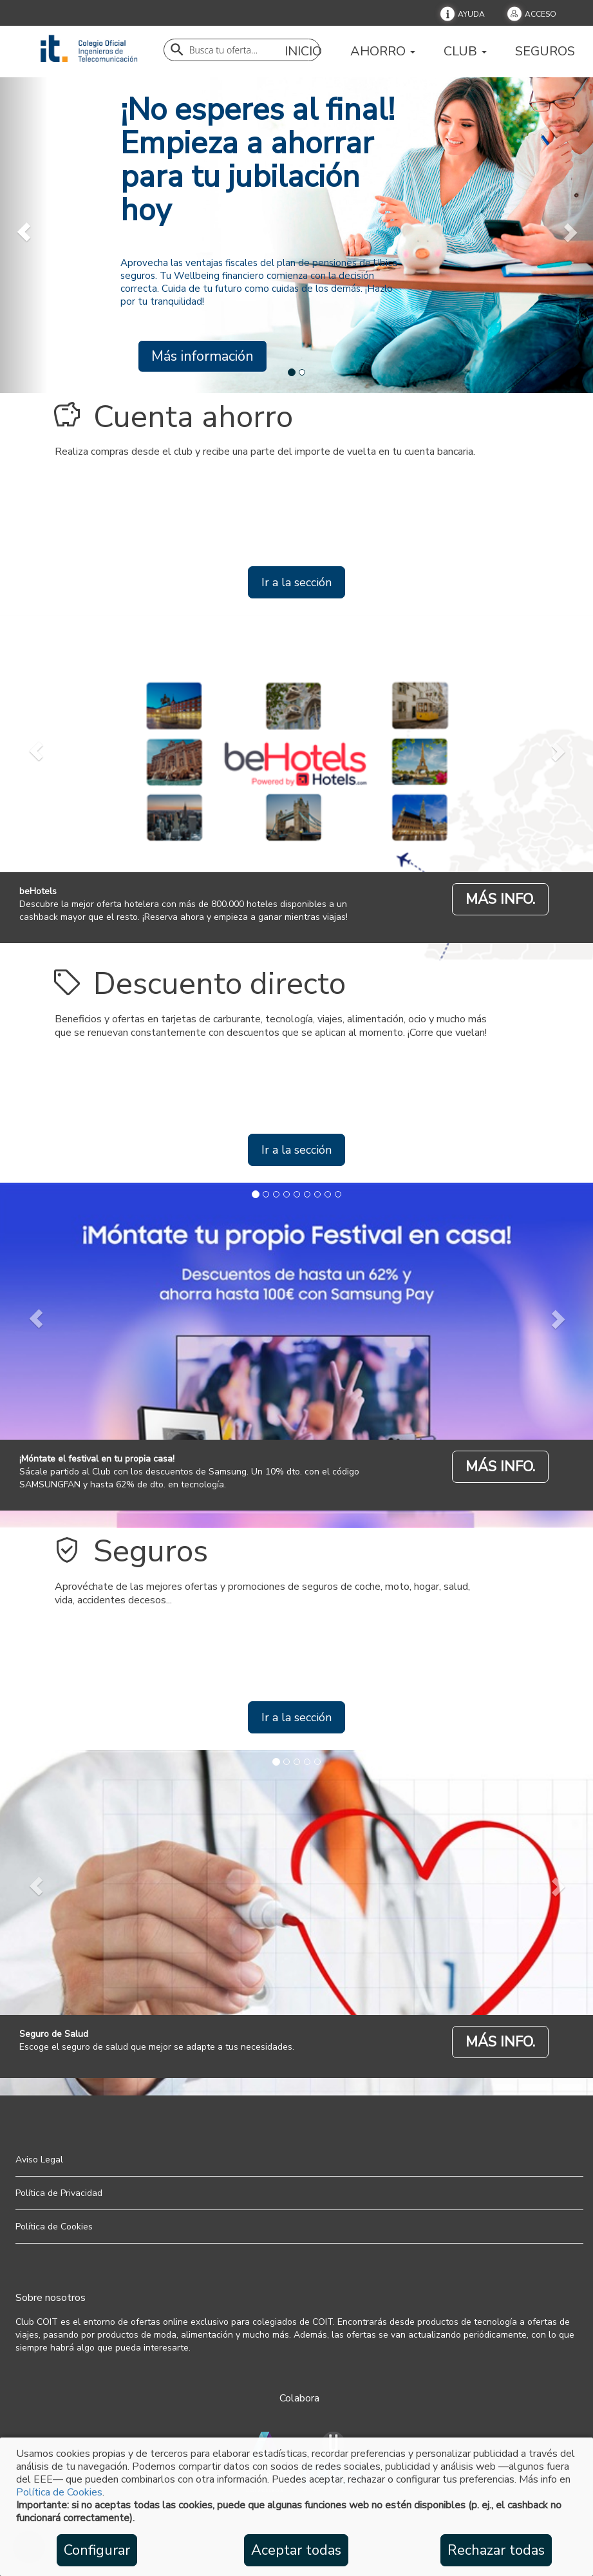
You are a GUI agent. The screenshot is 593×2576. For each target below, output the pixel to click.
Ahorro (382, 51)
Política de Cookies (59, 2492)
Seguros (545, 51)
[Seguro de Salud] (500, 2042)
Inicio (303, 51)
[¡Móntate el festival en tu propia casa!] (500, 1466)
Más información (202, 356)
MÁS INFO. (500, 899)
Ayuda (471, 13)
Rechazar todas (496, 2550)
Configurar (97, 2550)
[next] (569, 232)
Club (465, 51)
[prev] (24, 232)
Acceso (540, 13)
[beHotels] (500, 899)
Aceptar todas (296, 2550)
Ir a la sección (296, 582)
